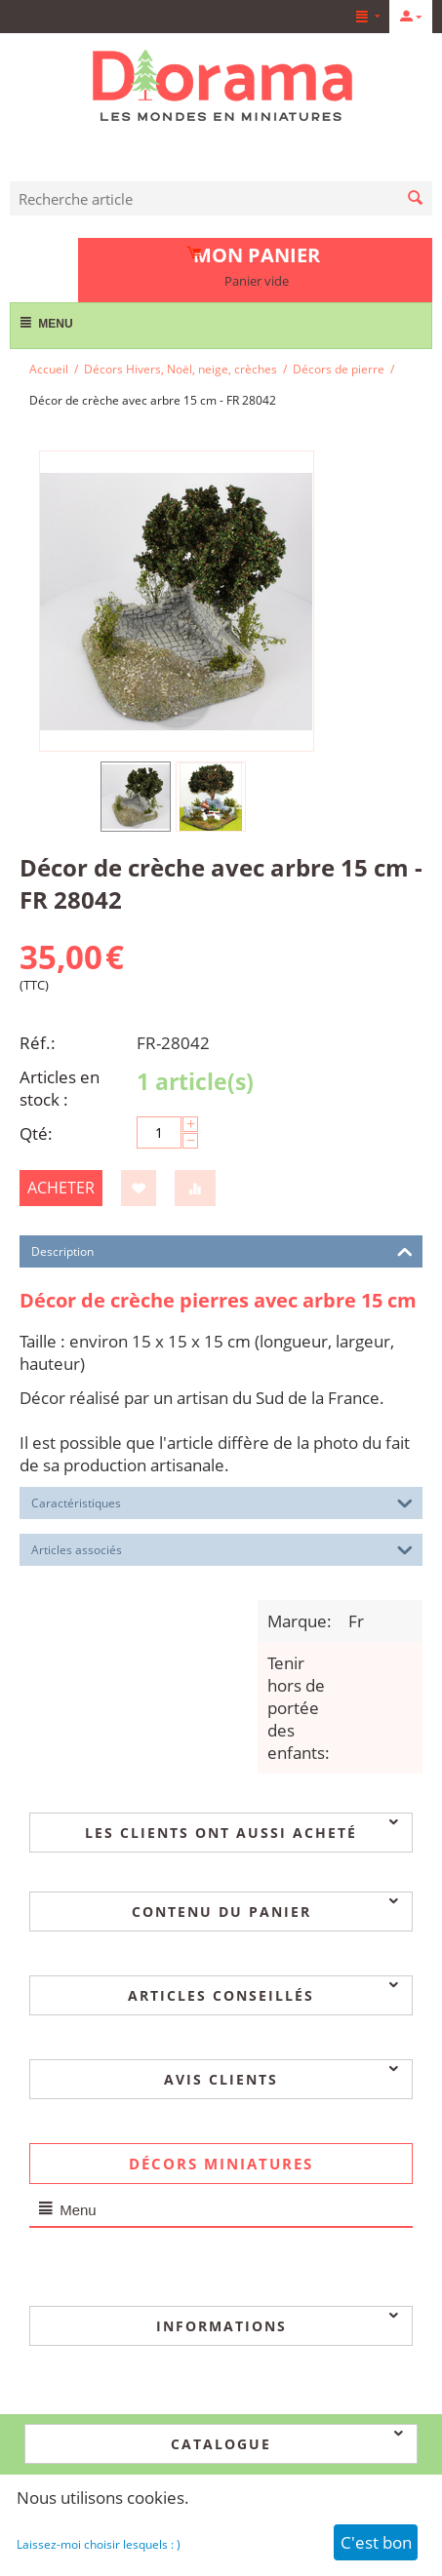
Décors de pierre (338, 369)
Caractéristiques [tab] (222, 1501)
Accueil (48, 369)
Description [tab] (222, 1250)
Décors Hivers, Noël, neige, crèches (180, 369)
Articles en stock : (60, 1088)
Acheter (61, 1187)
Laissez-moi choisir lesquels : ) (99, 2544)
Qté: (36, 1133)
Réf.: (38, 1043)
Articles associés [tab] (222, 1548)
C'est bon (376, 2542)
